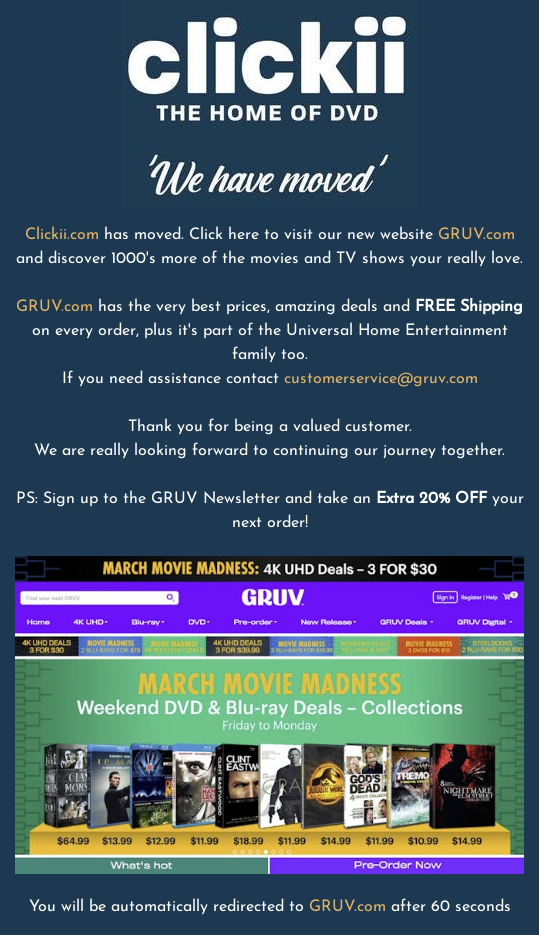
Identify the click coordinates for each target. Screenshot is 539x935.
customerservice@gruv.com (381, 379)
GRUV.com (476, 235)
